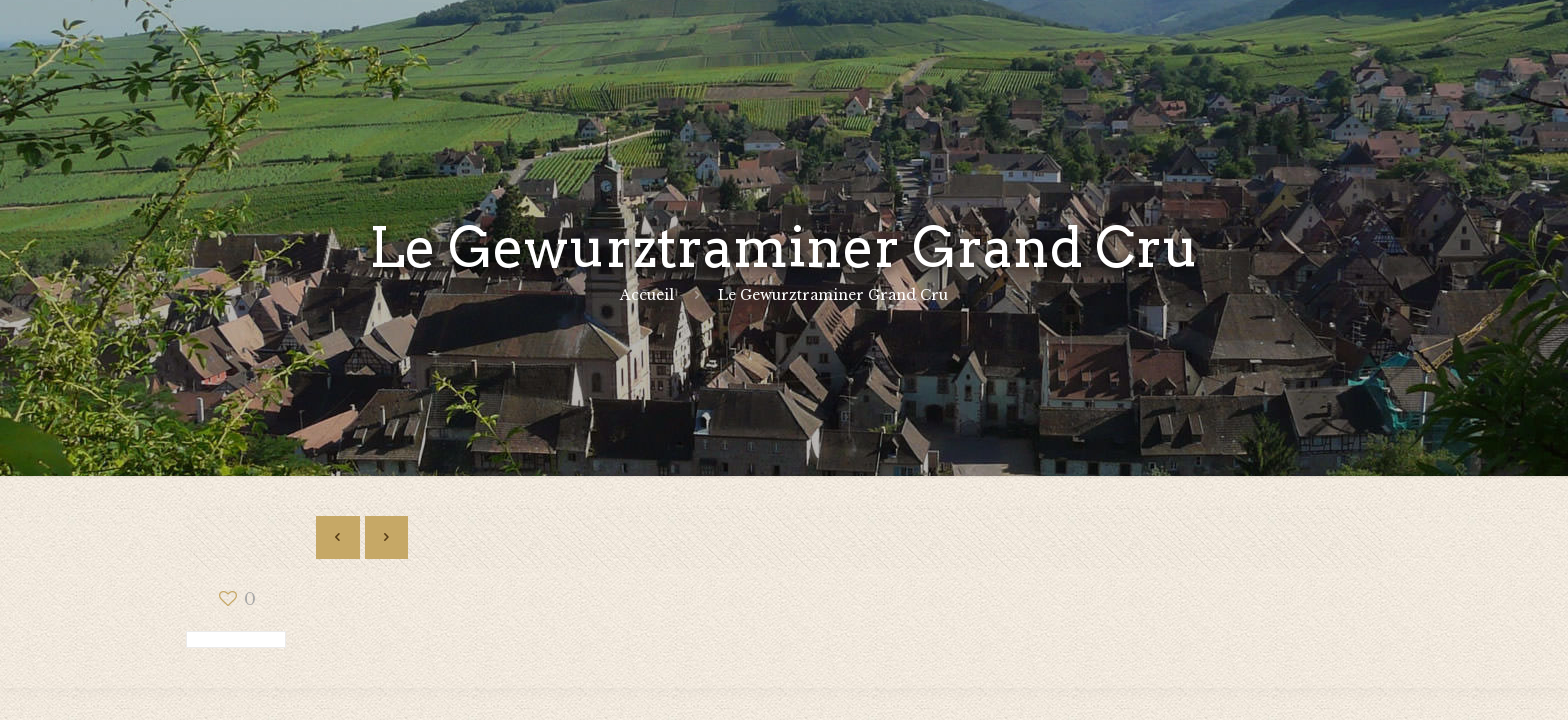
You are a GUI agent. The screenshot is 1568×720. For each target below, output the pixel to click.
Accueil (647, 295)
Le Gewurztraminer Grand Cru (833, 295)
